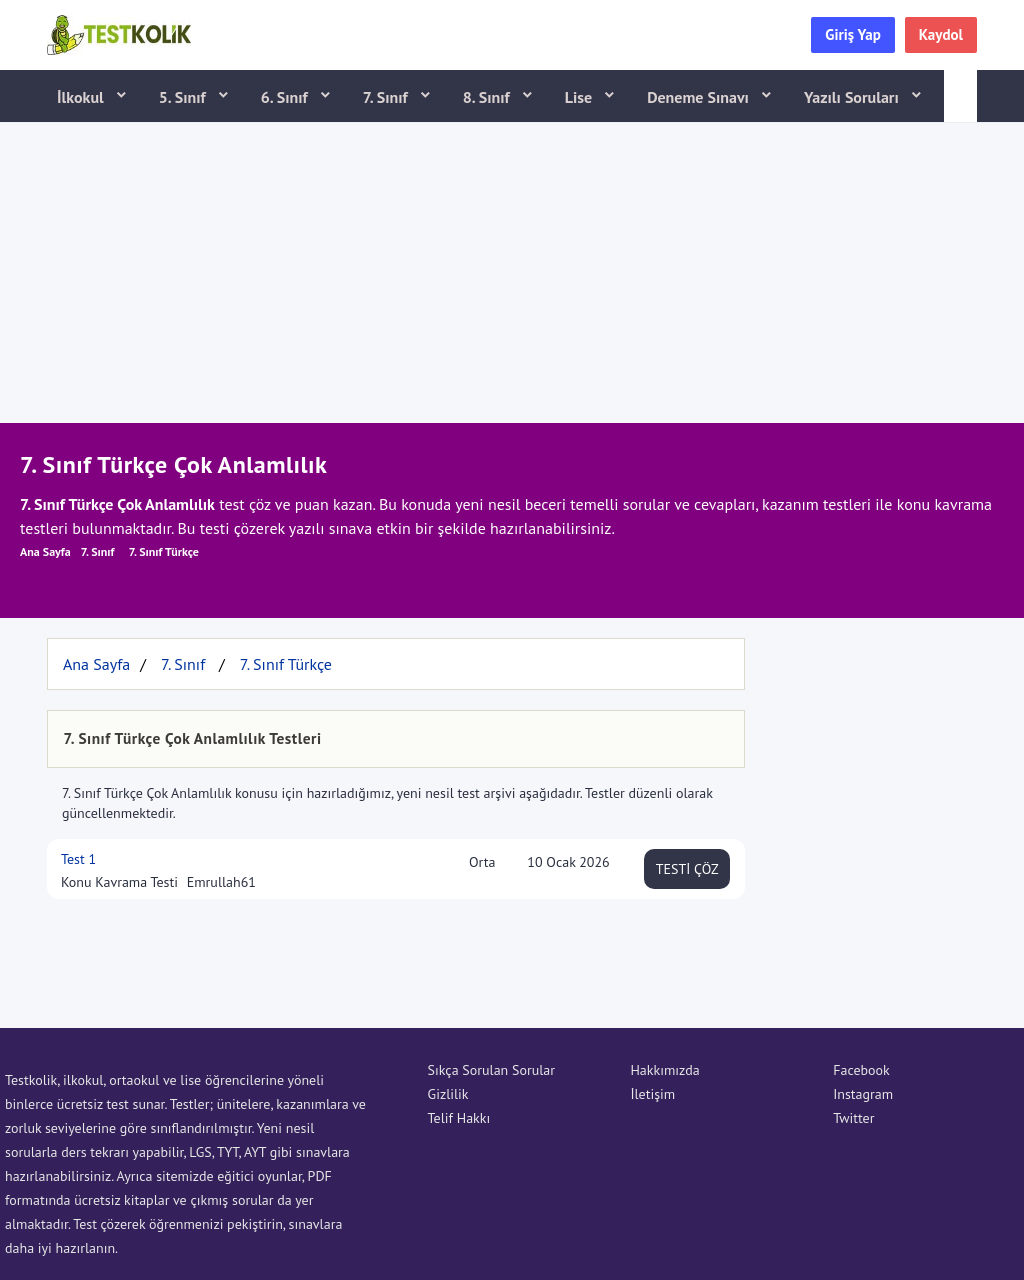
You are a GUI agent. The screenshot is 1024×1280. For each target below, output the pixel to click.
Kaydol (941, 34)
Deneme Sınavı (700, 97)
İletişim (652, 1094)
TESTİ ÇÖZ (687, 869)
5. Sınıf (184, 97)
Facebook (861, 1070)
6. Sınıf (286, 97)
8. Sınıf (488, 97)
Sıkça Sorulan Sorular (491, 1070)
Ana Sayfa (45, 551)
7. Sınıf (387, 97)
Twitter (853, 1118)
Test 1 (78, 859)
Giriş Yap (853, 34)
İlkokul (82, 97)
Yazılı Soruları (853, 97)
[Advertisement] (512, 273)
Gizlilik (448, 1094)
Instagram (863, 1094)
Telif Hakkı (459, 1118)
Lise (580, 97)
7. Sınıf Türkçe (164, 551)
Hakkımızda (664, 1070)
